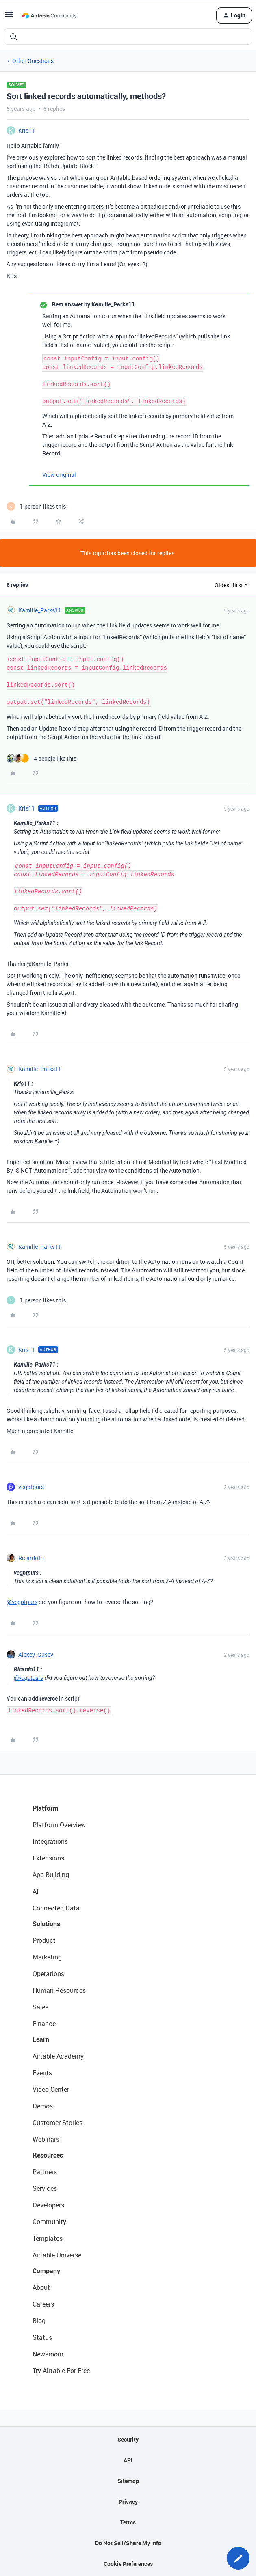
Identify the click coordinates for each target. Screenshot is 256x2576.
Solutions (46, 1923)
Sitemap (128, 2481)
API (128, 2460)
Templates (48, 2238)
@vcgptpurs (22, 1602)
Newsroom (48, 2354)
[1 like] (36, 506)
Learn (41, 2039)
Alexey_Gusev (35, 1654)
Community (49, 2221)
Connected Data (56, 1907)
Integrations (50, 1841)
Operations (48, 1973)
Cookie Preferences (128, 2563)
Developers (48, 2205)
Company (46, 2270)
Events (42, 2072)
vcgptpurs (31, 1487)
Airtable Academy (58, 2056)
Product (44, 1940)
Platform (46, 1808)
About (41, 2287)
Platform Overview (59, 1824)
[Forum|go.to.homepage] (49, 15)
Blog (39, 2320)
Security (128, 2439)
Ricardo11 (31, 1558)
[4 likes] (41, 758)
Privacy (128, 2501)
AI (36, 1891)
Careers (43, 2304)
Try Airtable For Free (61, 2370)
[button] (9, 17)
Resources (48, 2155)
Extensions (48, 1858)
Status (42, 2337)
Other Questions (33, 61)
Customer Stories (57, 2122)
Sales (40, 2007)
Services (45, 2188)
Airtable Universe (57, 2254)
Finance (44, 2023)
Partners (45, 2171)
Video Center (51, 2089)
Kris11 (26, 130)
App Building (51, 1874)
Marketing (47, 1957)
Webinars (46, 2139)
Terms (128, 2522)
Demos (43, 2106)
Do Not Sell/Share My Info (128, 2543)
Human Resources (59, 1990)
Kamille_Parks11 (39, 610)
